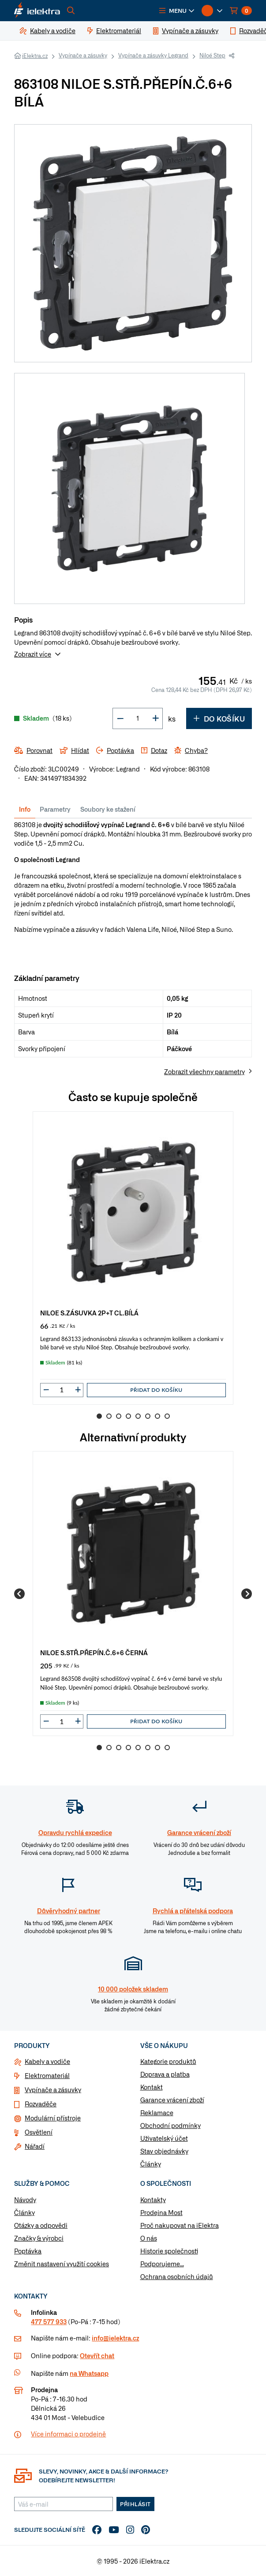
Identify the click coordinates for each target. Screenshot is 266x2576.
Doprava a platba (165, 2074)
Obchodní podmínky (170, 2125)
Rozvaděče (40, 2103)
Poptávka (27, 2250)
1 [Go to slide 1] (99, 1416)
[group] (133, 1258)
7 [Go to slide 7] (157, 1416)
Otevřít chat (97, 2355)
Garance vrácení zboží (172, 2099)
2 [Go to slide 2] (109, 1416)
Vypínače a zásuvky (83, 55)
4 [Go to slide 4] (128, 1416)
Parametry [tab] (55, 809)
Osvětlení (38, 2131)
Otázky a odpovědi (40, 2225)
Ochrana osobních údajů (176, 2276)
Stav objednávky (164, 2150)
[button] (177, 10)
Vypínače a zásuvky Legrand (153, 55)
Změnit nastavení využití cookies (61, 2263)
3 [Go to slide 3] (118, 1416)
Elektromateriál (47, 2075)
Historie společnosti (169, 2250)
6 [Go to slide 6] (147, 1416)
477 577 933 (49, 2321)
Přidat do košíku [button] (156, 1390)
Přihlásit (135, 2504)
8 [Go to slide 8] (167, 1416)
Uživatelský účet (164, 2138)
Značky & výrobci (39, 2238)
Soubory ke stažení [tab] (107, 809)
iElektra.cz (35, 56)
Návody (25, 2199)
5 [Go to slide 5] (138, 1416)
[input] (61, 1389)
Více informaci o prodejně (68, 2433)
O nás (148, 2238)
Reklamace (156, 2112)
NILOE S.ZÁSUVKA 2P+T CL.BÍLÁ (89, 1312)
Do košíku (219, 718)
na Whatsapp (89, 2373)
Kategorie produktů (168, 2061)
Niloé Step (212, 55)
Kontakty (153, 2199)
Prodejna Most (161, 2212)
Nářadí (35, 2146)
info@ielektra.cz (115, 2337)
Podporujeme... (162, 2263)
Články (150, 2163)
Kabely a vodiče (47, 2061)
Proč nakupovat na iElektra (179, 2225)
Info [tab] (24, 809)
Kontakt (151, 2086)
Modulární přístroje (53, 2117)
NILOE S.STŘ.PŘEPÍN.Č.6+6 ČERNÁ (94, 1652)
